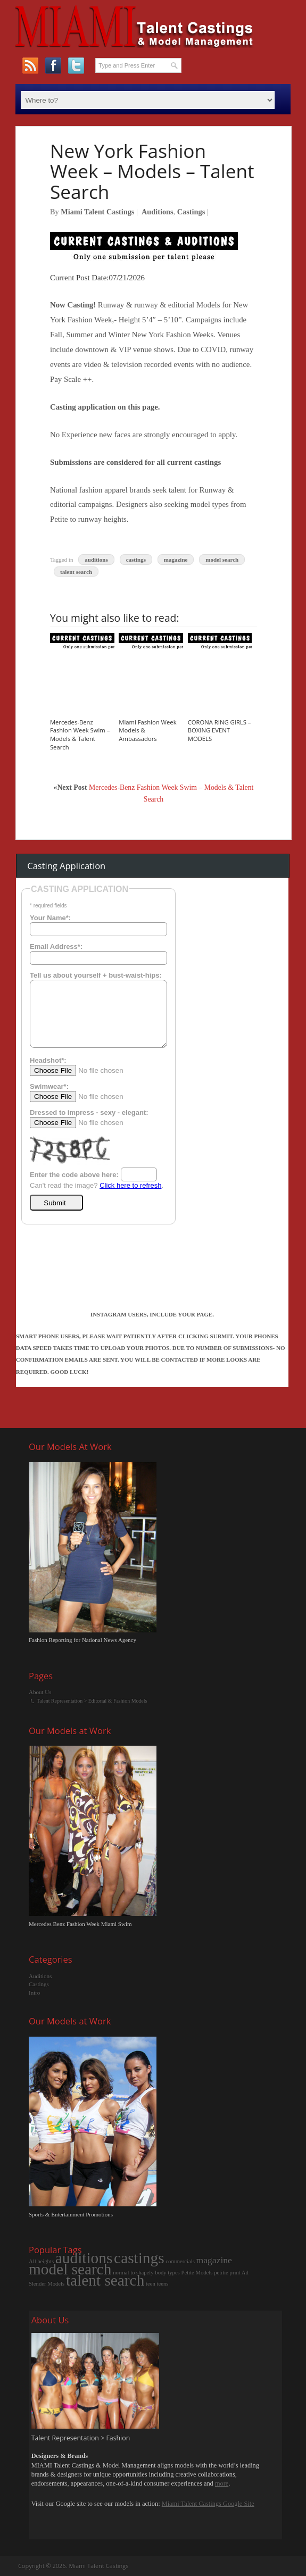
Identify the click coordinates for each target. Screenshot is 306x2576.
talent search (76, 571)
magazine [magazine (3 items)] (214, 2260)
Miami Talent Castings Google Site (208, 2503)
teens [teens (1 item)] (163, 2284)
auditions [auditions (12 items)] (84, 2257)
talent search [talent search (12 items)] (105, 2280)
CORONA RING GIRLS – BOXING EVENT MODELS (219, 730)
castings (136, 559)
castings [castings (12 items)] (139, 2257)
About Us (40, 1692)
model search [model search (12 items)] (70, 2269)
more (221, 2483)
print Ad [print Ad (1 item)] (239, 2272)
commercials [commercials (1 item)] (180, 2261)
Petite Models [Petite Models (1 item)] (197, 2272)
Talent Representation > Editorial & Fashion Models (92, 1701)
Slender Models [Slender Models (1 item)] (46, 2284)
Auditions (157, 211)
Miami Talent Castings (97, 211)
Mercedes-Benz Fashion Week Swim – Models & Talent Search (80, 734)
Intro (34, 1992)
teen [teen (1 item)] (150, 2284)
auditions (96, 559)
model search (221, 559)
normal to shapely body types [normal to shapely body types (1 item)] (146, 2272)
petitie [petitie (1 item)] (221, 2272)
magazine (176, 559)
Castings (191, 211)
